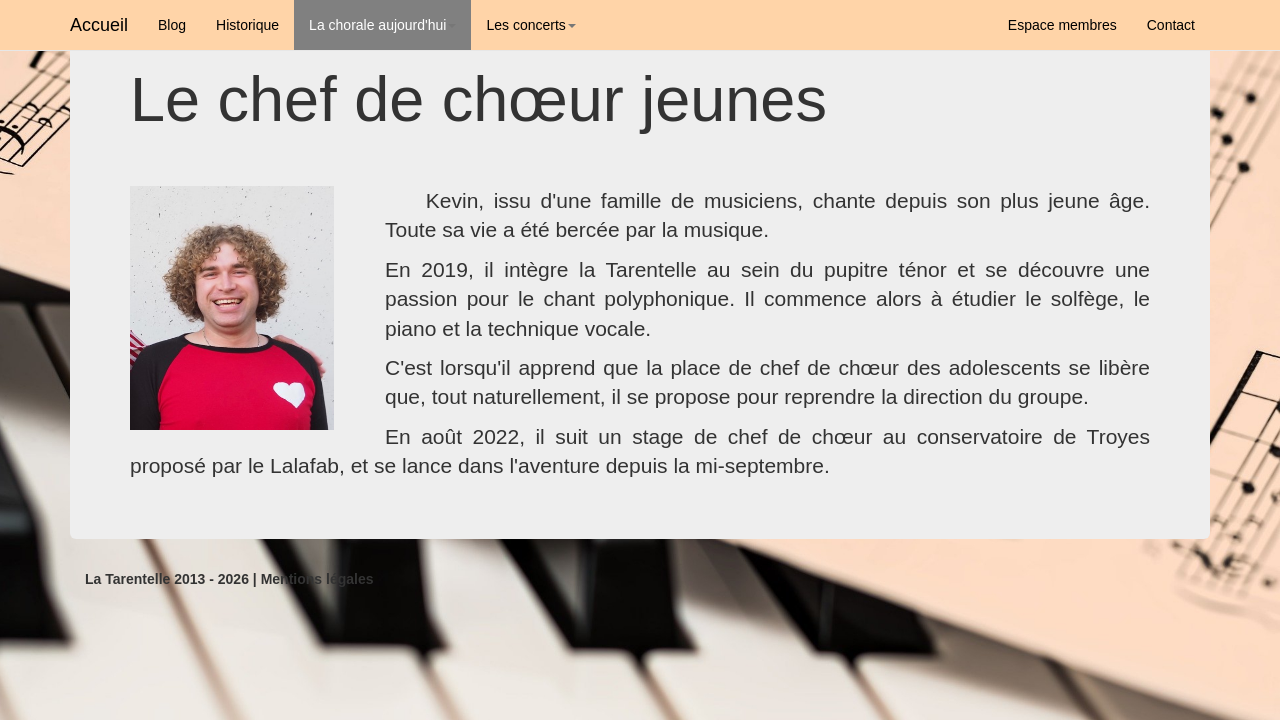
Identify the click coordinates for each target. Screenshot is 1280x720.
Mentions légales (317, 579)
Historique (247, 25)
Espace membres (1062, 25)
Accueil (99, 25)
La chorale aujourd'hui (382, 25)
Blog (172, 25)
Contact (1171, 25)
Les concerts (530, 25)
